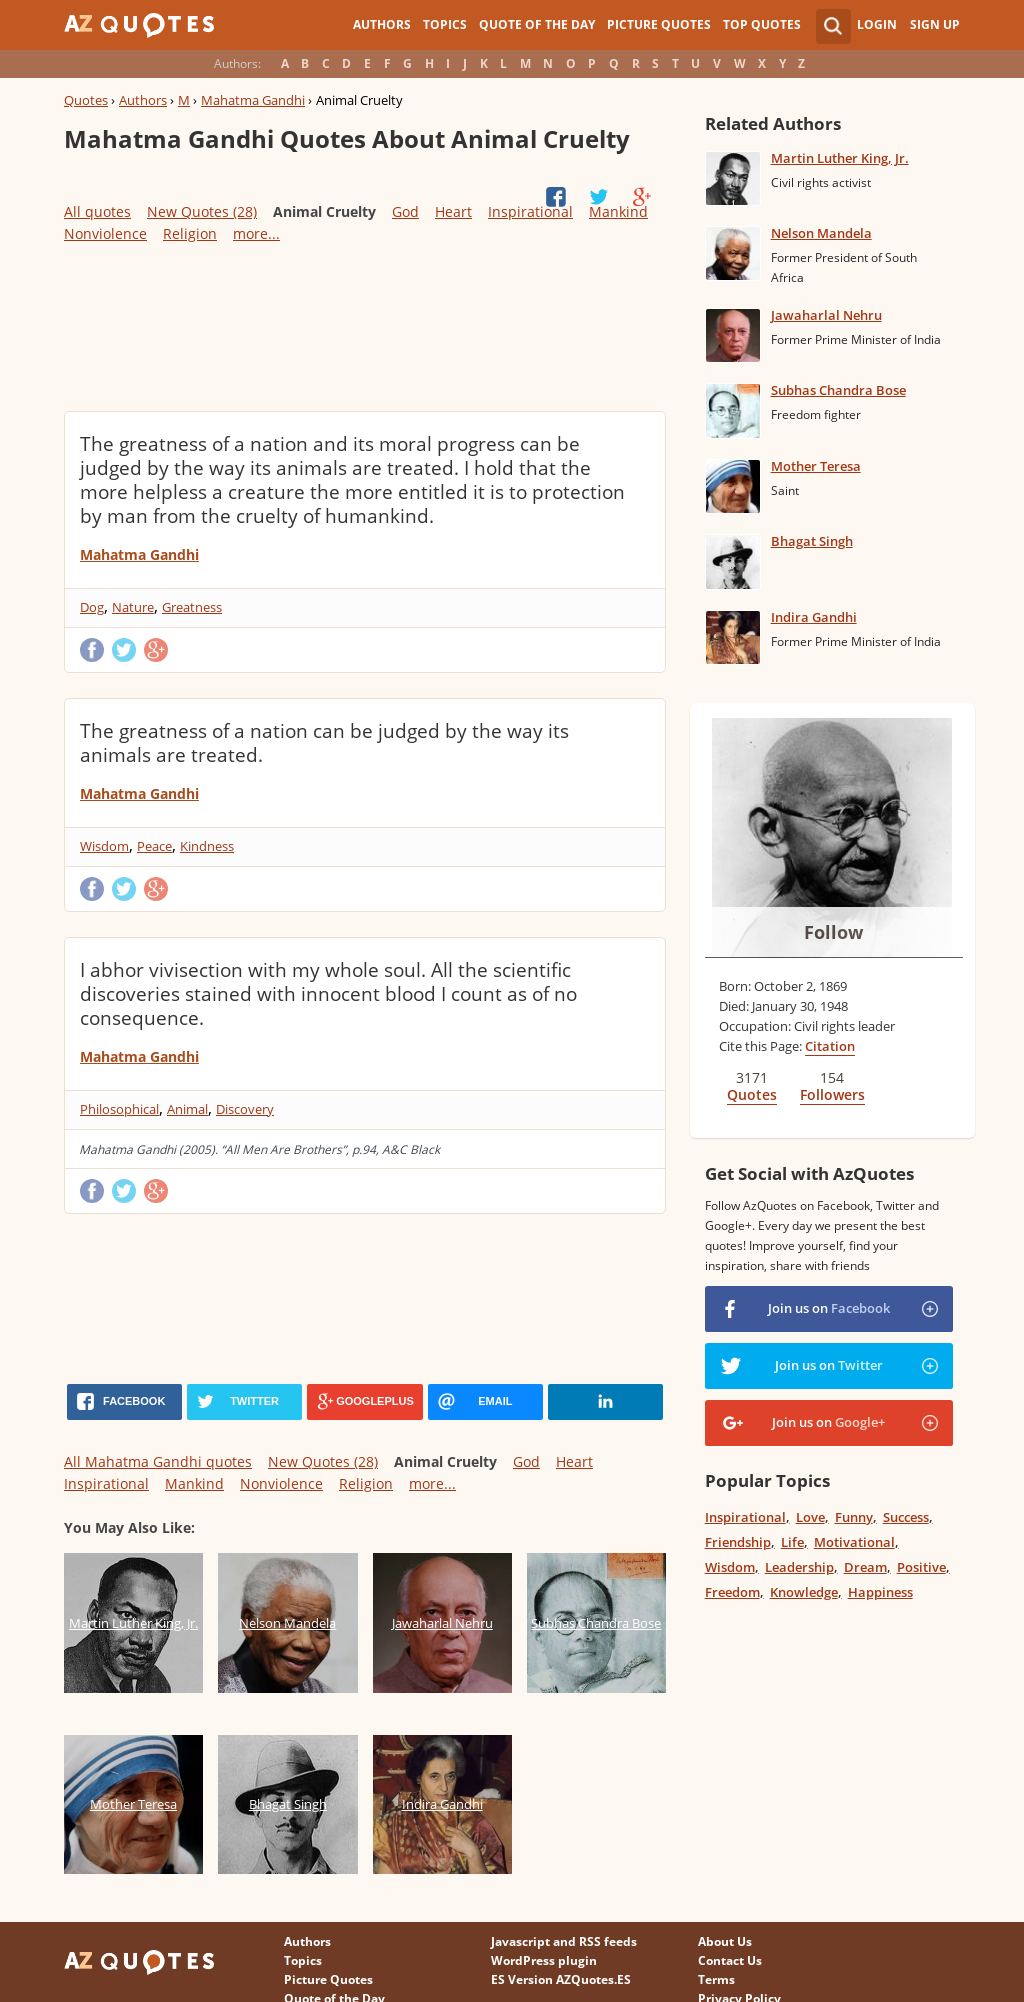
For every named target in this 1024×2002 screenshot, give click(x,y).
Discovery (245, 1109)
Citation (830, 1046)
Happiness (880, 1592)
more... (256, 233)
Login (877, 24)
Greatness (192, 607)
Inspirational (530, 211)
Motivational (854, 1542)
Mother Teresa (816, 466)
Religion (190, 233)
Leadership (799, 1567)
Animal (187, 1109)
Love (810, 1517)
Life (792, 1542)
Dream (865, 1567)
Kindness (207, 846)
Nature (133, 607)
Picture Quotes (659, 24)
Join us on (829, 1308)
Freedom (732, 1592)
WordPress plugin (544, 1960)
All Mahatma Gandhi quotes (158, 1461)
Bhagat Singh (812, 541)
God (405, 211)
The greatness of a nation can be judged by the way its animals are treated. (324, 743)
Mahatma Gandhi (253, 100)
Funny (854, 1517)
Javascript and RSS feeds (564, 1941)
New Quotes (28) (202, 211)
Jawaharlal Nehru (826, 315)
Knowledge (804, 1592)
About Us (725, 1941)
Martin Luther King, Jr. (840, 158)
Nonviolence (105, 233)
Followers (832, 1094)
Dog (92, 607)
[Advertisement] (365, 326)
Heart (453, 211)
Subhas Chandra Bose (838, 390)
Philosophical (119, 1109)
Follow (833, 932)
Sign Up (935, 24)
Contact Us (730, 1960)
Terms (716, 1979)
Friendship (738, 1542)
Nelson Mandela (821, 233)
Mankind (618, 211)
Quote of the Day (537, 24)
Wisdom (104, 846)
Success (906, 1517)
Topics (445, 24)
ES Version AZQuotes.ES (561, 1979)
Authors (382, 24)
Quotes (86, 100)
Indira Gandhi (814, 617)
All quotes (97, 211)
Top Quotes (762, 24)
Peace (154, 846)
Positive (921, 1567)
